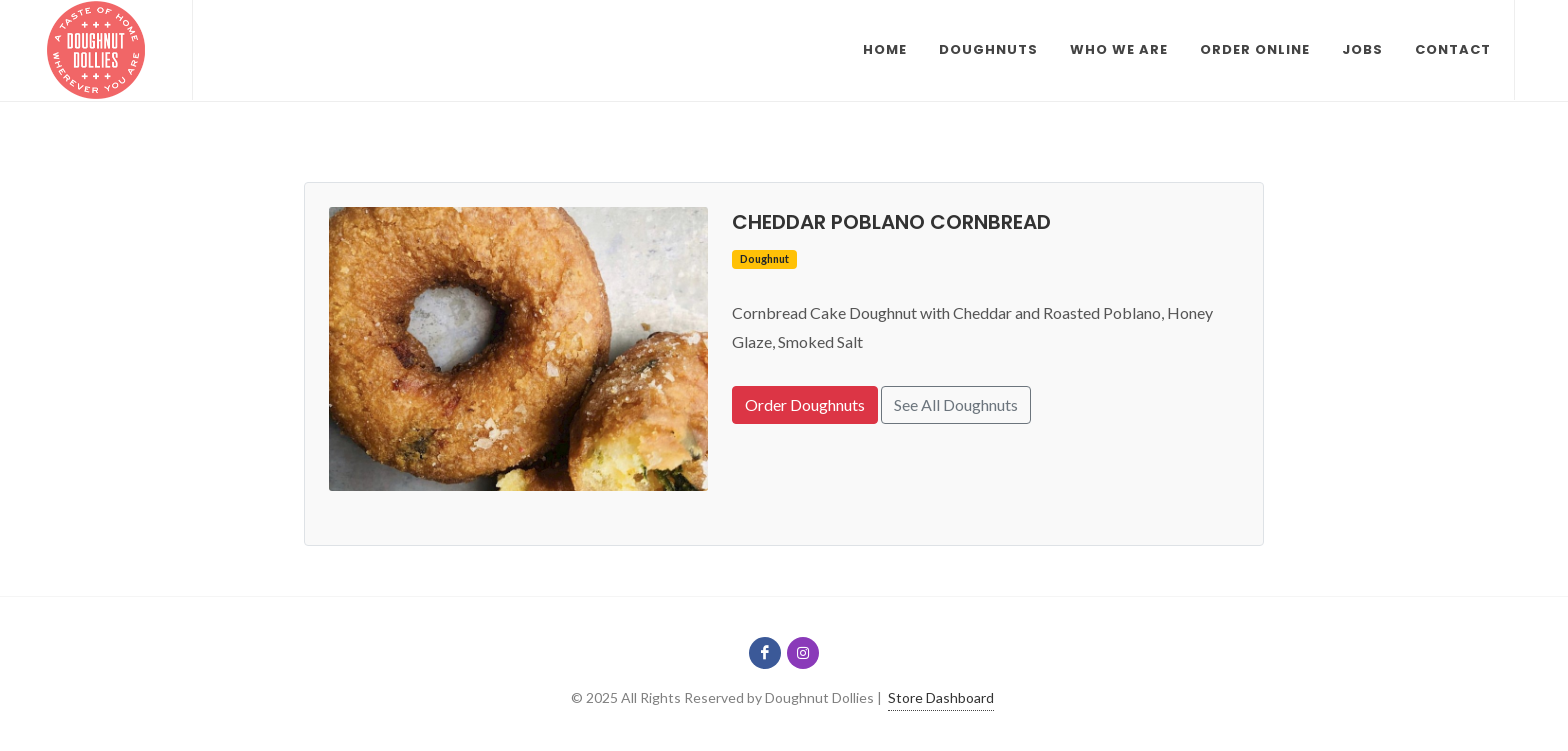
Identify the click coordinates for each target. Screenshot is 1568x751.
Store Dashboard (941, 697)
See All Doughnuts (956, 404)
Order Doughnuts (805, 404)
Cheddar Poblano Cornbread (891, 222)
